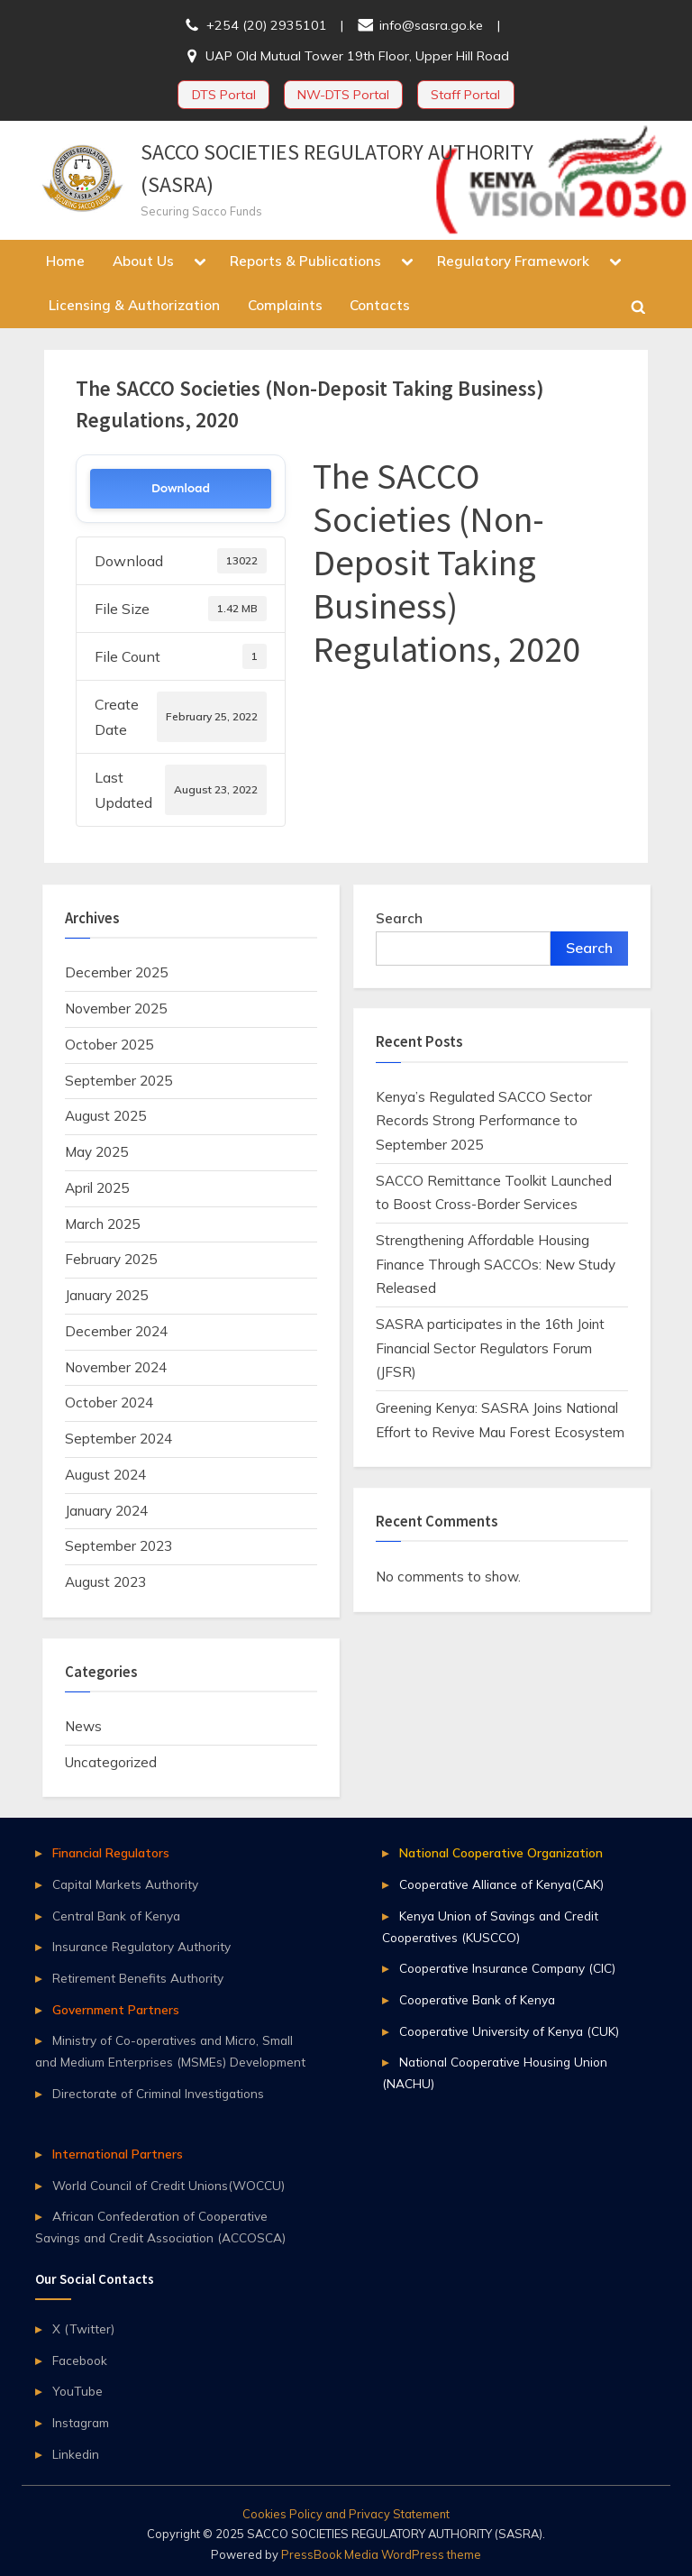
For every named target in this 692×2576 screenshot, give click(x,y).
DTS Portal (224, 95)
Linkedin (75, 2453)
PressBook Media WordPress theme (381, 2554)
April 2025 (97, 1187)
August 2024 (105, 1474)
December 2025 (116, 972)
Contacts (380, 305)
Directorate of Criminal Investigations (158, 2093)
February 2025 (111, 1259)
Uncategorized (111, 1762)
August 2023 (105, 1582)
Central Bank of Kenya (116, 1915)
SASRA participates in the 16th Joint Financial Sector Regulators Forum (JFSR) (490, 1348)
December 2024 (116, 1331)
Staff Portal (465, 95)
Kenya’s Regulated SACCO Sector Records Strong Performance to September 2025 (484, 1120)
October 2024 (109, 1402)
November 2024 (116, 1367)
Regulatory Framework (513, 261)
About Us (143, 261)
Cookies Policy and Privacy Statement (346, 2514)
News (83, 1726)
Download (180, 488)
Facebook (79, 2360)
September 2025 (118, 1080)
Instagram (80, 2422)
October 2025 (109, 1044)
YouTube (77, 2390)
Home (65, 261)
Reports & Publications (305, 261)
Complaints (285, 305)
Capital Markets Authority (125, 1884)
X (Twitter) (83, 2328)
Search (399, 918)
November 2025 (116, 1008)
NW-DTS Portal (343, 95)
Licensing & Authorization (134, 305)
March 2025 (102, 1224)
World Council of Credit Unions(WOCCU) (168, 2185)
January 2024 (106, 1510)
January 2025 (106, 1295)
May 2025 (96, 1151)
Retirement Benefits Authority (137, 1977)
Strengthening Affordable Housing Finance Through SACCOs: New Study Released (495, 1264)
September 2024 (118, 1438)
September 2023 (118, 1545)
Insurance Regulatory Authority (141, 1946)
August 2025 (105, 1115)
